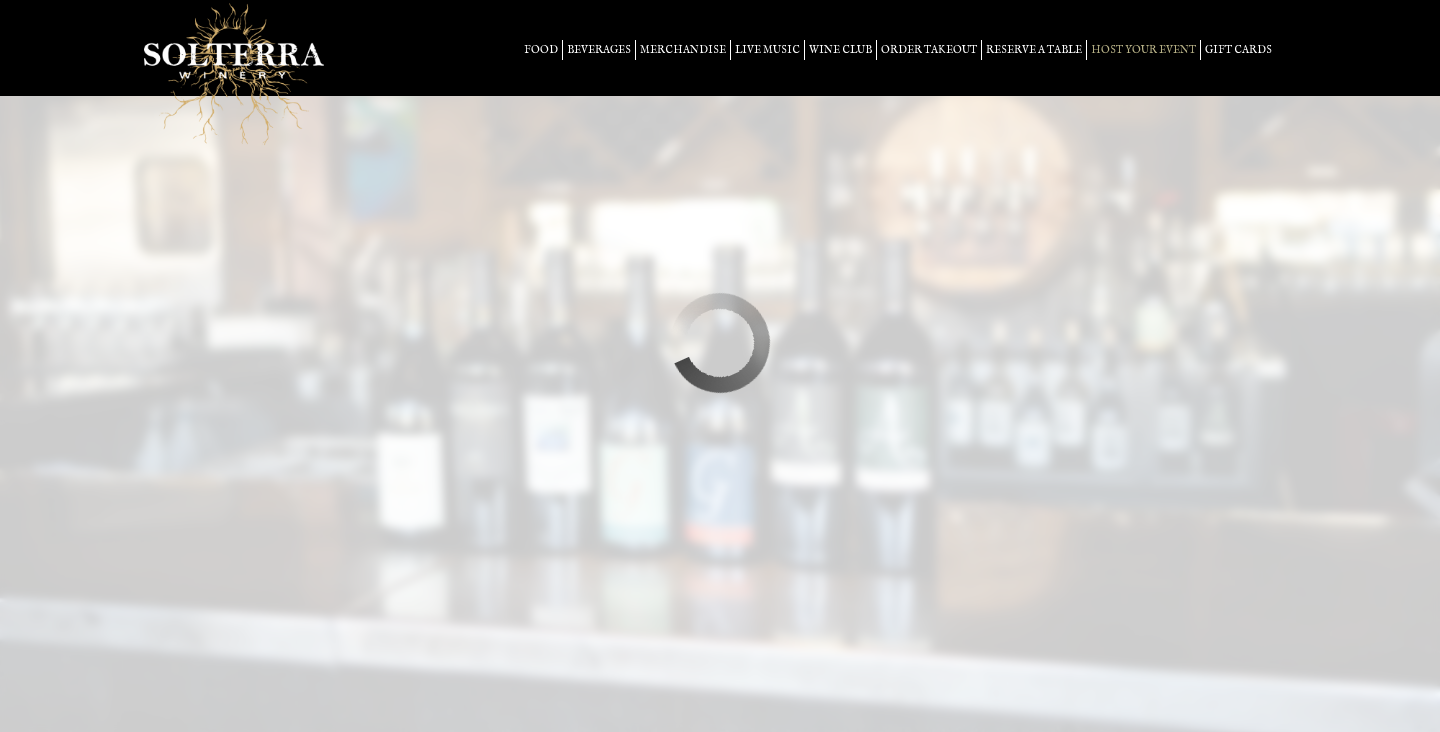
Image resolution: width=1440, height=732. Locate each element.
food (541, 50)
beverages (599, 50)
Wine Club (840, 50)
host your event (1143, 50)
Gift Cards (1238, 50)
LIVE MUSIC (767, 50)
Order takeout (929, 50)
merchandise (683, 50)
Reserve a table (1034, 50)
